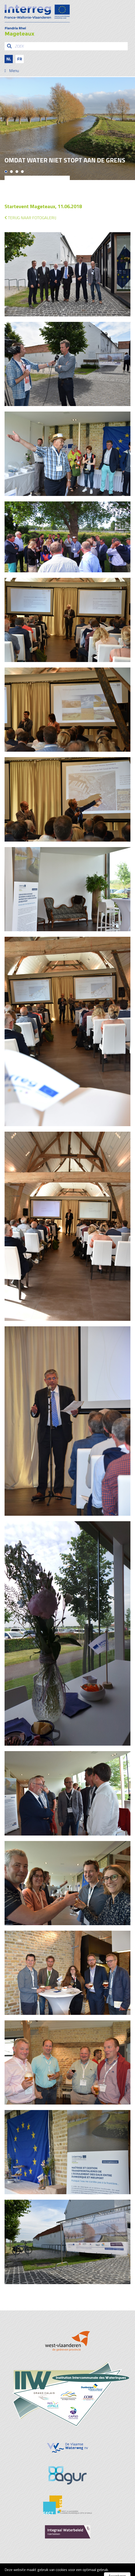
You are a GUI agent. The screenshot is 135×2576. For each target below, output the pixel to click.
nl (8, 59)
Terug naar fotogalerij (30, 218)
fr (19, 59)
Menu (14, 71)
